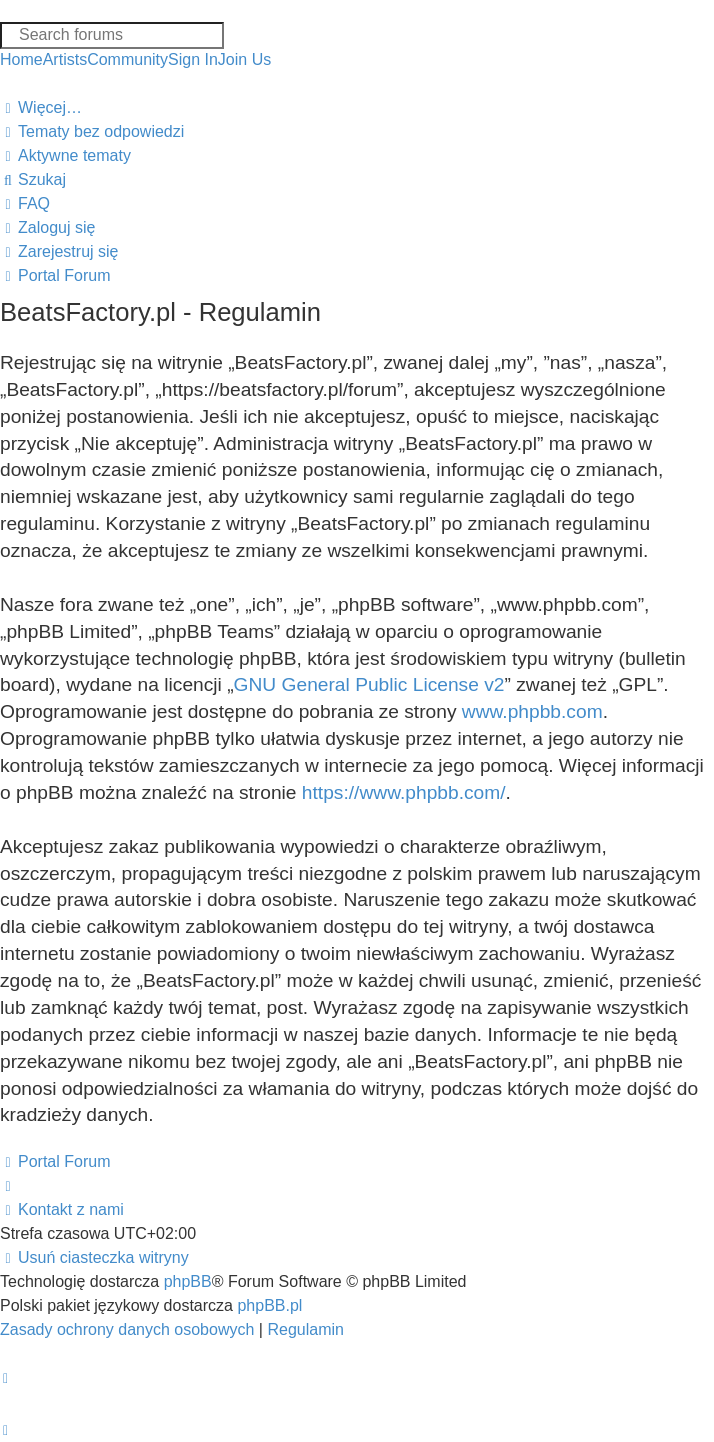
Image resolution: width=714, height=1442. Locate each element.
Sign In (193, 59)
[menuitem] (92, 132)
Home (21, 59)
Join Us (244, 59)
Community (127, 59)
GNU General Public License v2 (369, 684)
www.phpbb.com (532, 711)
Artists (65, 59)
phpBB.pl (269, 1305)
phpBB (188, 1281)
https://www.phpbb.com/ (404, 792)
